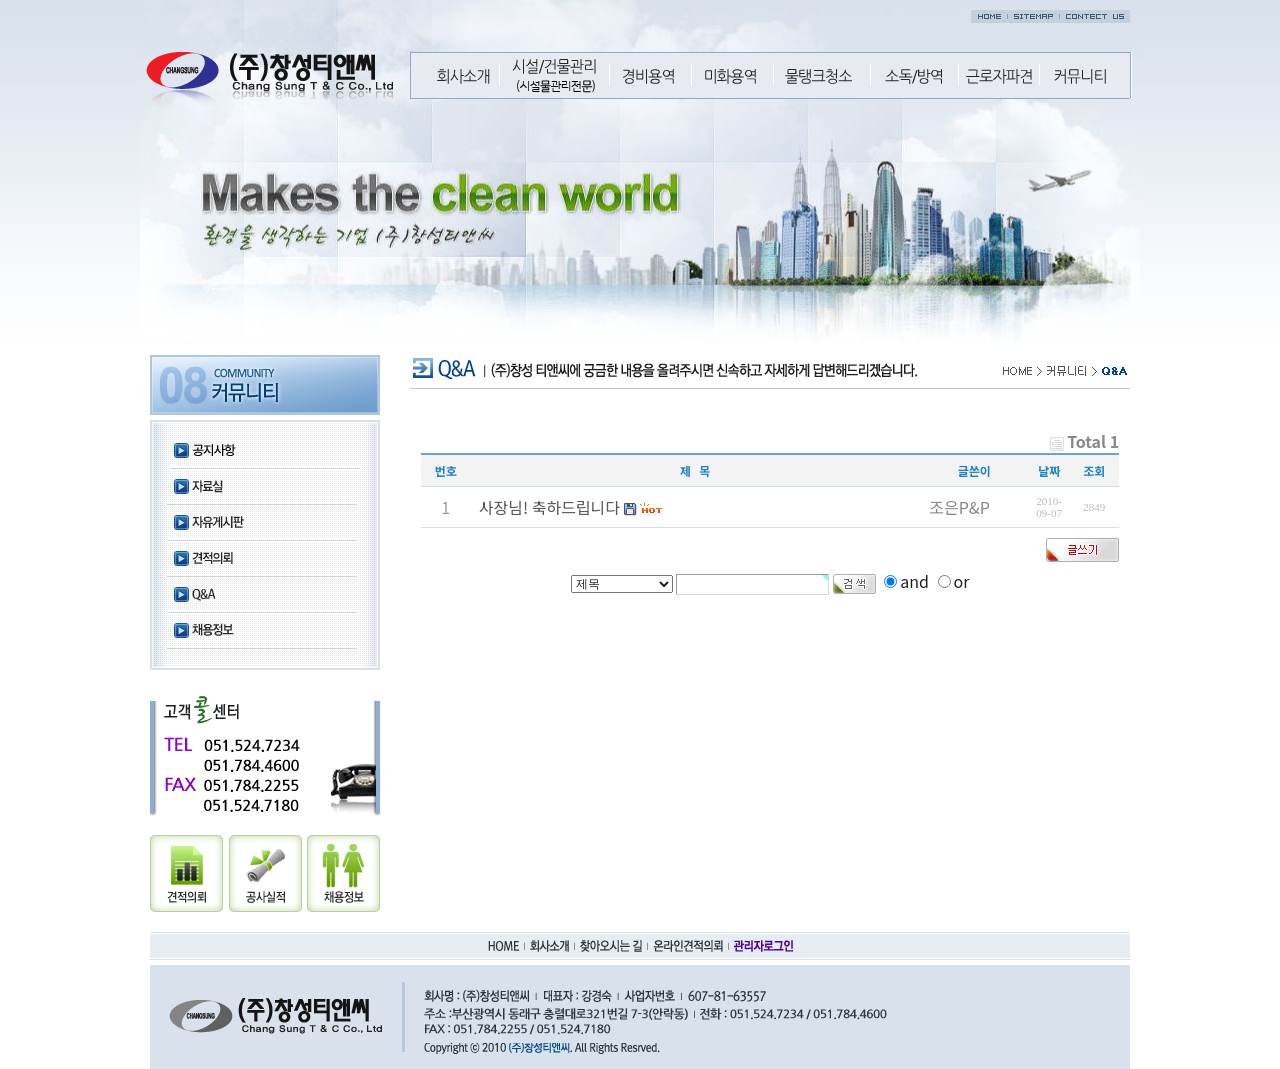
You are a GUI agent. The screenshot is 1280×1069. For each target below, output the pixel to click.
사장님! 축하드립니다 (549, 507)
